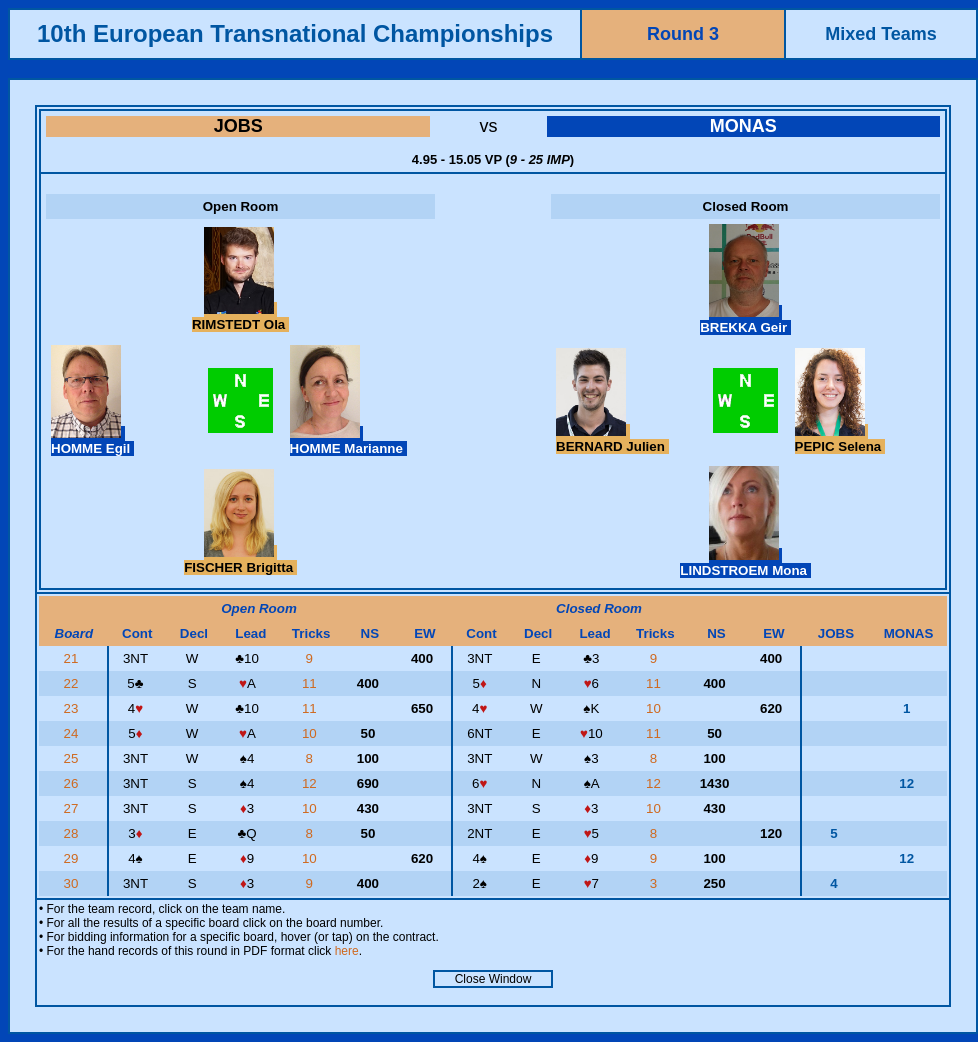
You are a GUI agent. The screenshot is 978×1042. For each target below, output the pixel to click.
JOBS (238, 126)
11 (311, 683)
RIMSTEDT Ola (240, 317)
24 (73, 733)
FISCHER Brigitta (240, 560)
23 (73, 708)
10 (655, 708)
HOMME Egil (92, 441)
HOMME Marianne (348, 441)
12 (311, 783)
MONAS (743, 126)
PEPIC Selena (840, 439)
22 (73, 683)
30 (73, 883)
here (347, 951)
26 (73, 783)
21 (73, 658)
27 (73, 808)
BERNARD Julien (612, 439)
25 (73, 758)
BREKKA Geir (745, 320)
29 (73, 858)
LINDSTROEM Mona (745, 563)
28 (73, 833)
